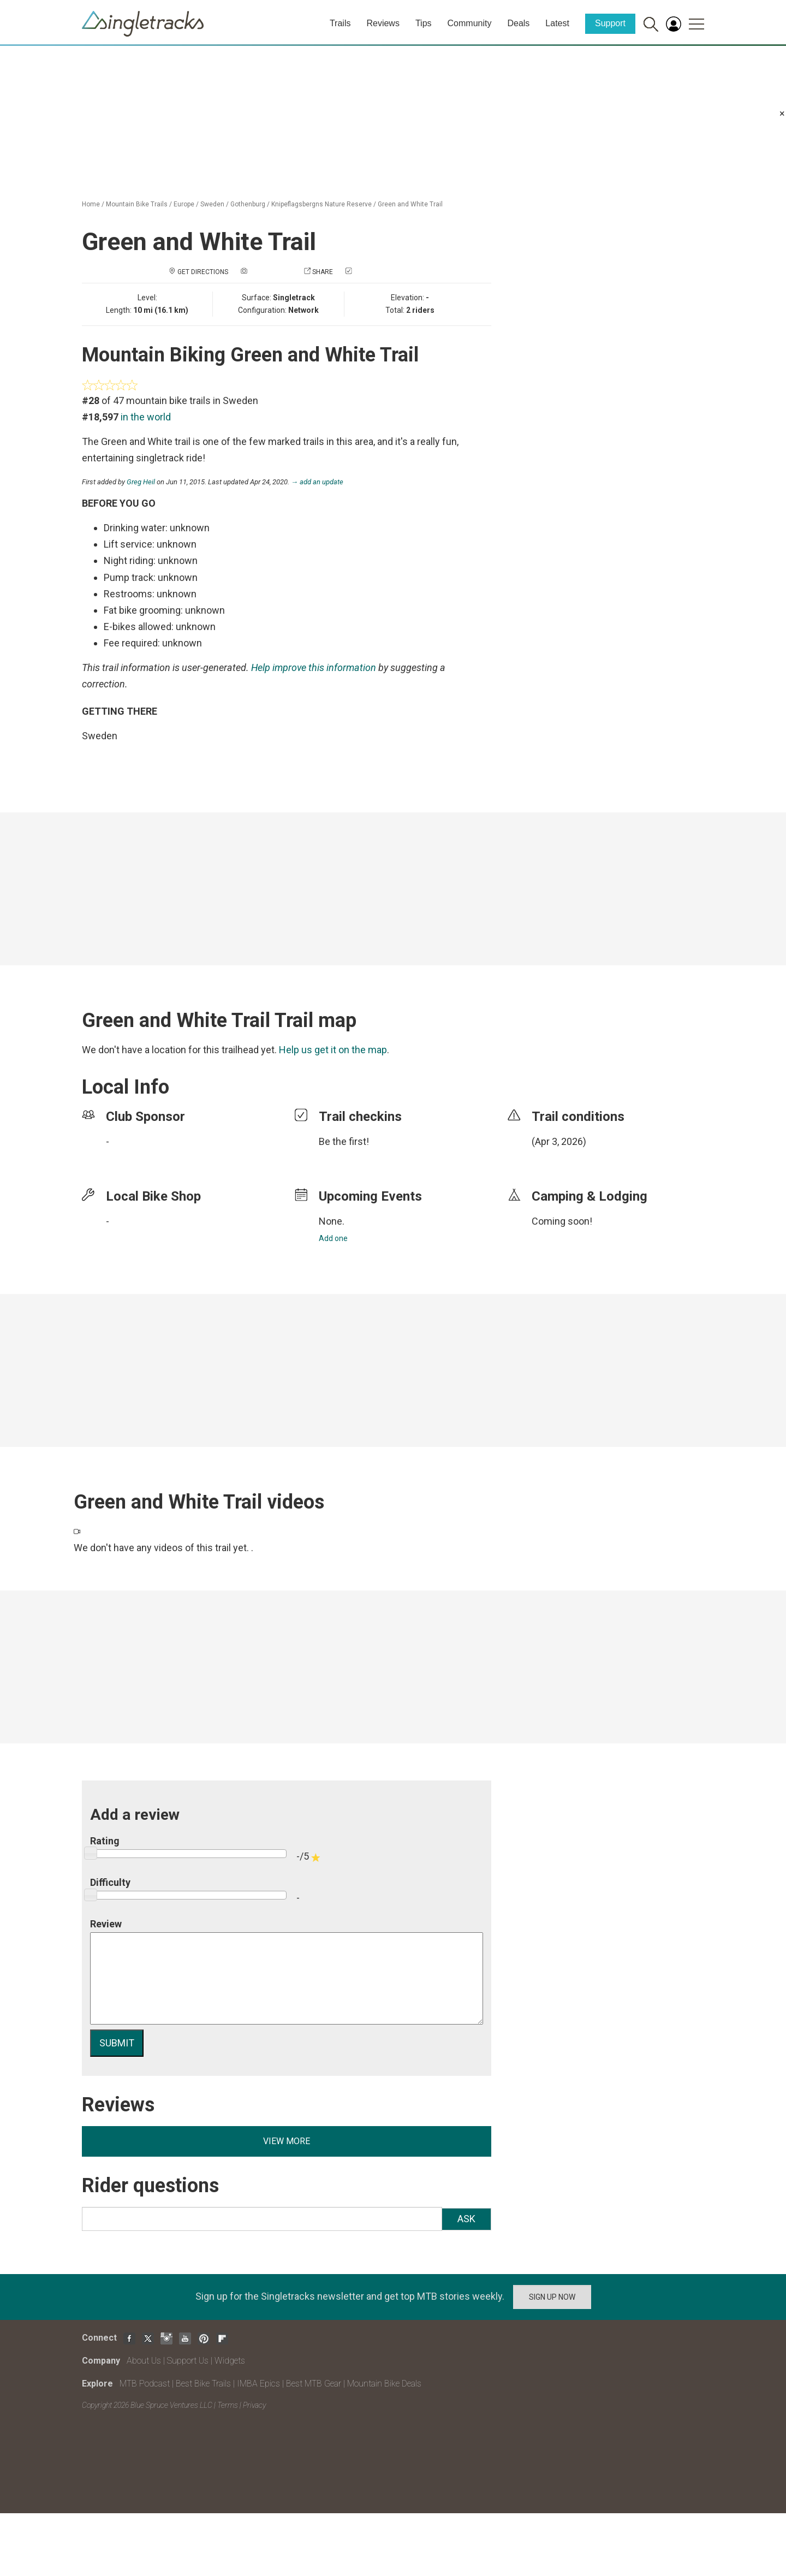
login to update (557, 1158)
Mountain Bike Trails (137, 204)
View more (286, 2141)
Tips (423, 23)
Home (91, 204)
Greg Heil (141, 482)
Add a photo (270, 272)
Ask (466, 2218)
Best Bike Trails (203, 2383)
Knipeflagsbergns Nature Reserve (321, 204)
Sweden (212, 204)
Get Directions (202, 272)
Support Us (188, 2360)
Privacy (254, 2405)
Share (322, 272)
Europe (184, 204)
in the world (146, 417)
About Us (144, 2360)
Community (470, 23)
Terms (227, 2405)
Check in (368, 272)
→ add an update (317, 482)
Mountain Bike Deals (384, 2383)
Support (610, 23)
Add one (333, 1238)
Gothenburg (247, 204)
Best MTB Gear (313, 2383)
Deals (518, 23)
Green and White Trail (410, 204)
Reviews (382, 23)
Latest (557, 23)
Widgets (230, 2360)
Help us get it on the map (333, 1049)
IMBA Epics (258, 2383)
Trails (340, 23)
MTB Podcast (145, 2383)
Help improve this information (313, 667)
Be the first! (344, 1141)
